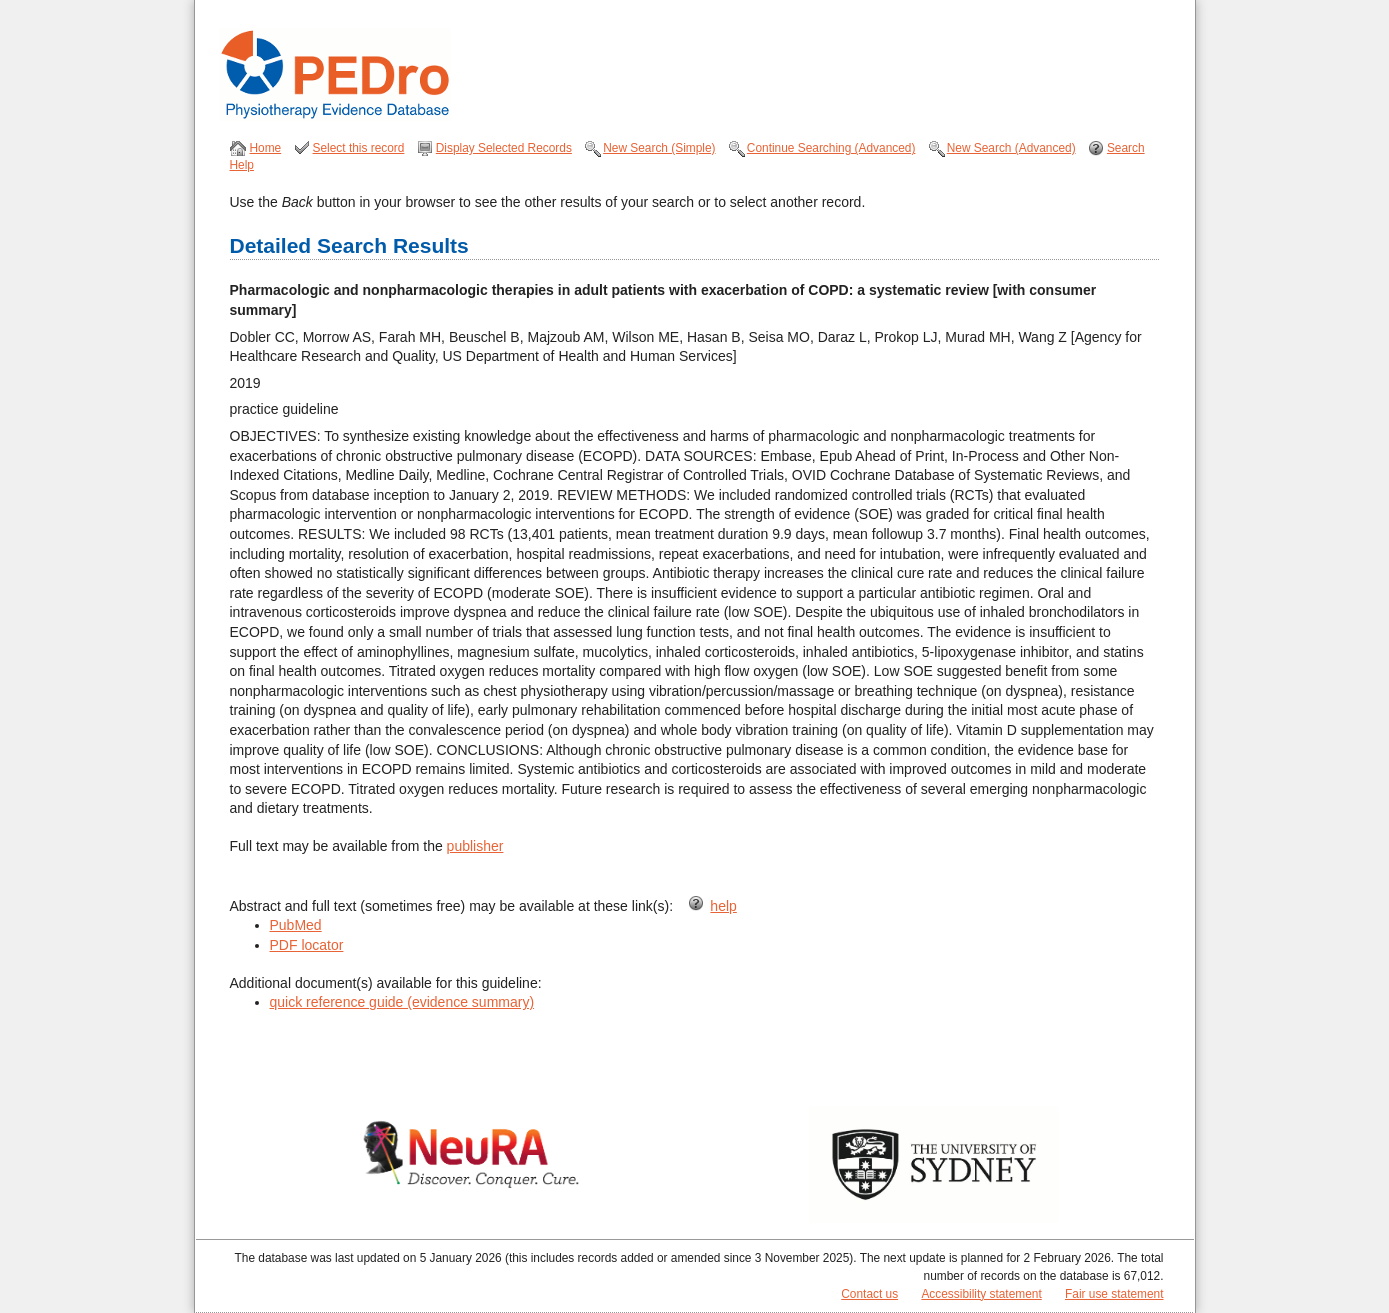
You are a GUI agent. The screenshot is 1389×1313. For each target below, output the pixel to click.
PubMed (296, 925)
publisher (475, 846)
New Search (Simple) (659, 148)
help (723, 906)
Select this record (359, 148)
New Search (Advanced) (1011, 148)
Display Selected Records (504, 148)
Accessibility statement (981, 1294)
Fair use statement (1114, 1294)
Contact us (869, 1294)
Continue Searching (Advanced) (831, 148)
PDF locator (307, 945)
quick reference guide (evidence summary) (402, 1002)
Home (266, 148)
